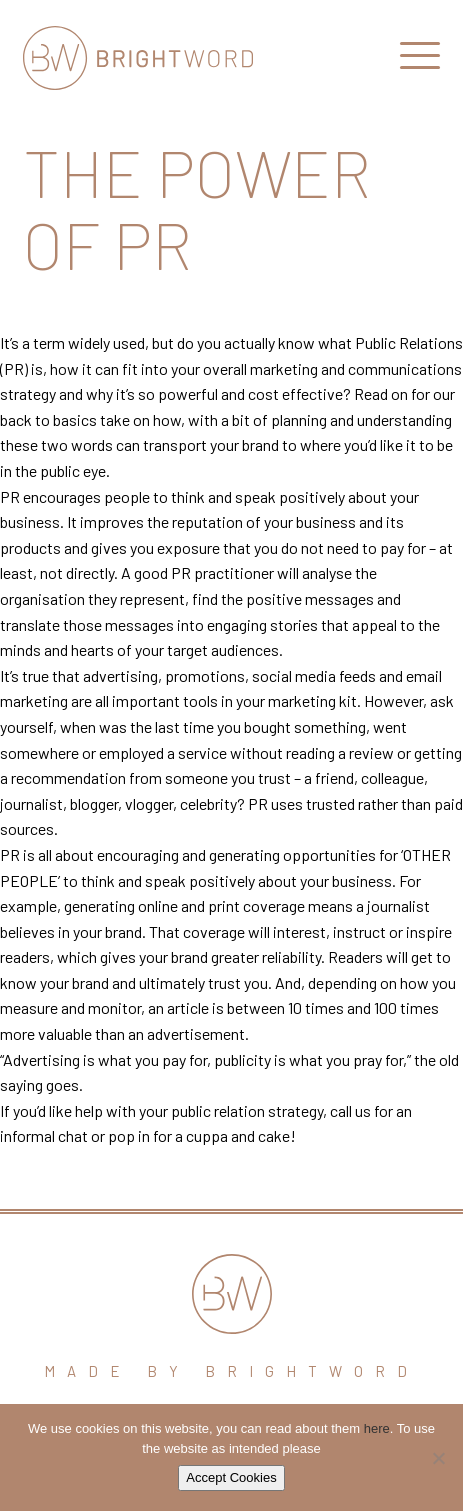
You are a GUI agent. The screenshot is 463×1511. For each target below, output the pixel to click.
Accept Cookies (231, 1477)
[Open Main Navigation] (420, 60)
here (377, 1428)
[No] (438, 1458)
